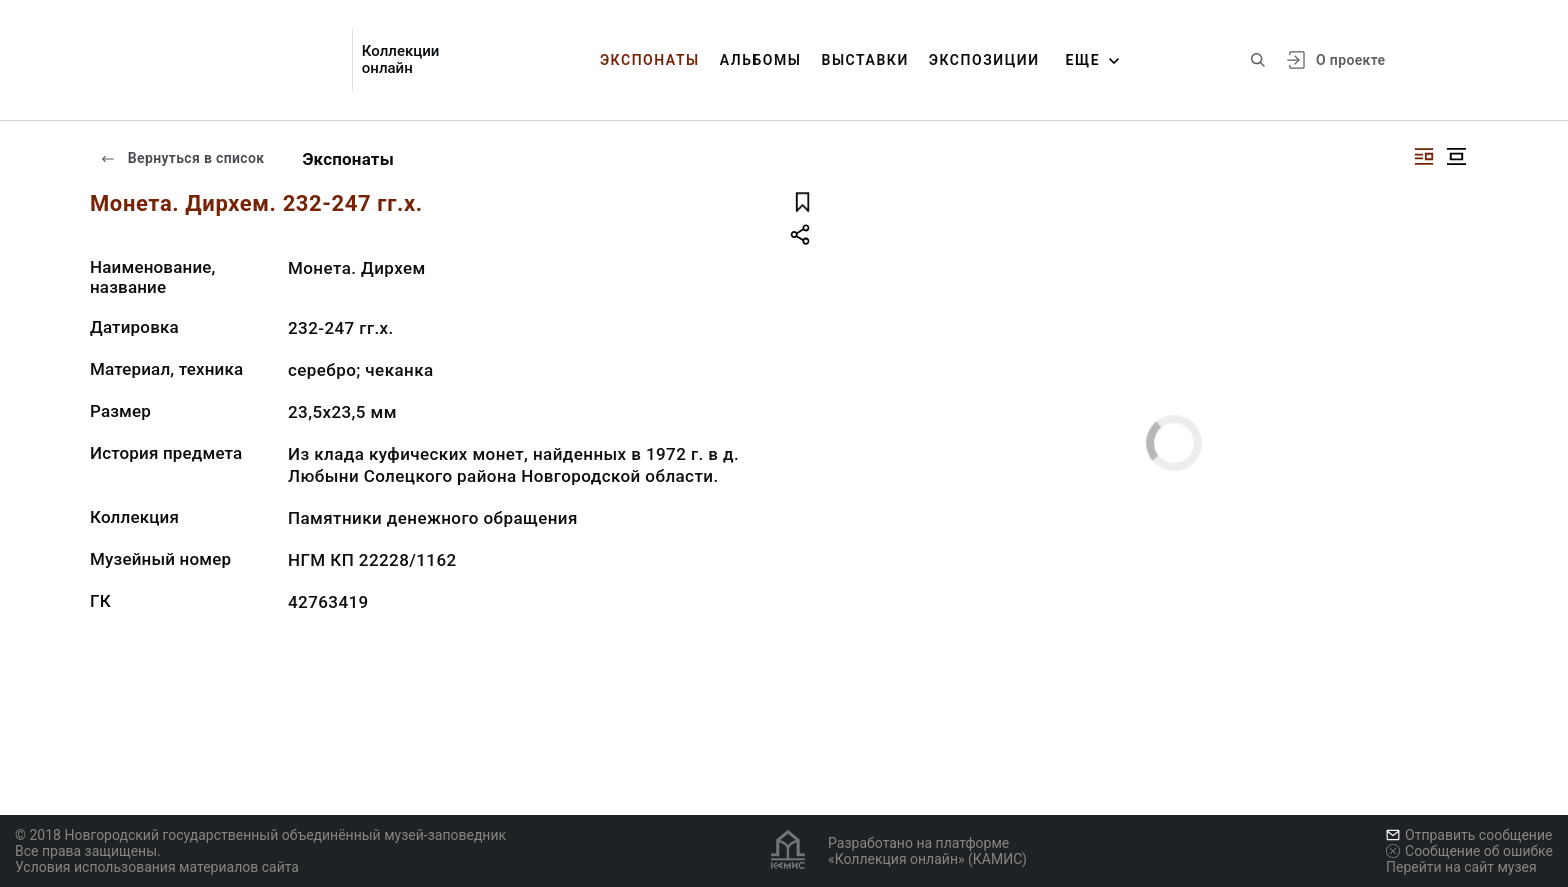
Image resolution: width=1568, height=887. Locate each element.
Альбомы (761, 60)
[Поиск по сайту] (1258, 60)
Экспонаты (650, 60)
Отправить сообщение (1469, 835)
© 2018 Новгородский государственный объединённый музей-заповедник (260, 835)
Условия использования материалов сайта (157, 867)
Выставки (864, 60)
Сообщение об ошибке (1469, 851)
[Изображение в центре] (1456, 156)
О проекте (1350, 60)
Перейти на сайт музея (1461, 867)
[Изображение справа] (1424, 156)
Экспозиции (984, 60)
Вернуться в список (182, 158)
